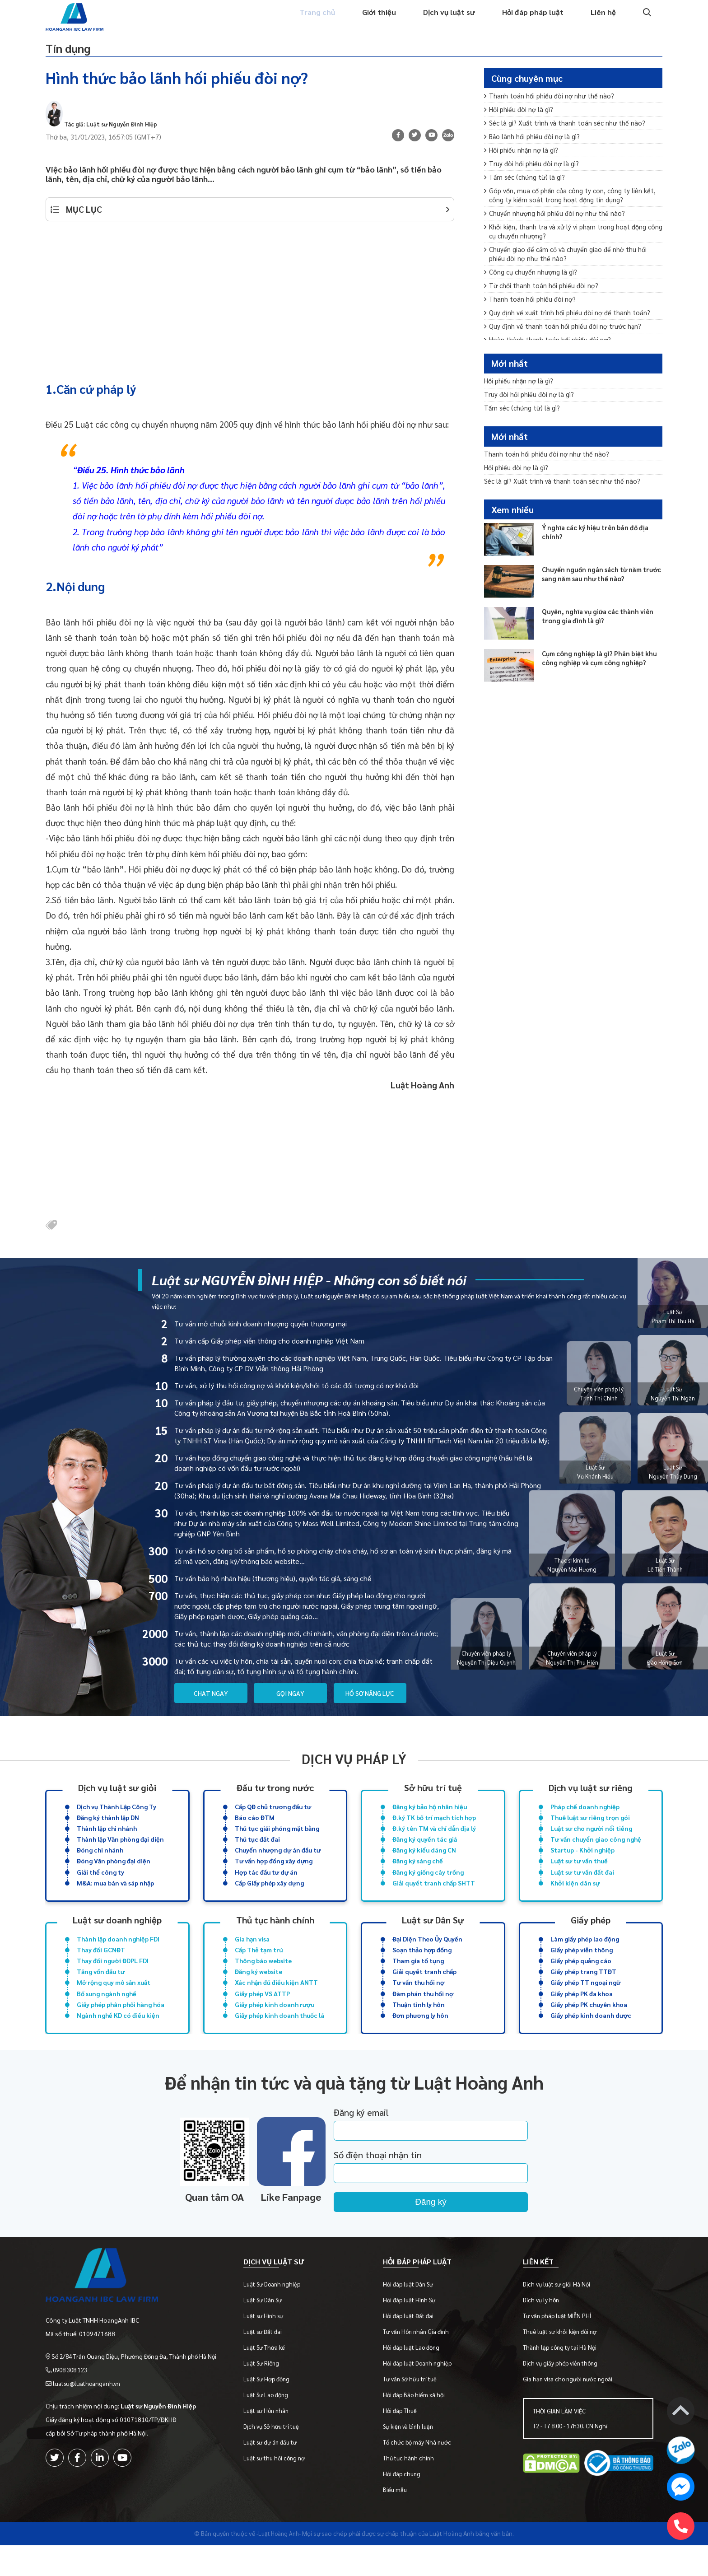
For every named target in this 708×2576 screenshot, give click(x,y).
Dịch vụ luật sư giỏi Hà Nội (558, 2315)
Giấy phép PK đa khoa (581, 2014)
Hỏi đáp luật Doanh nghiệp (421, 2394)
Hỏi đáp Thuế (404, 2441)
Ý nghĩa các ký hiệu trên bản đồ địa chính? (600, 555)
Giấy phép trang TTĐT (583, 1990)
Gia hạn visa (252, 1955)
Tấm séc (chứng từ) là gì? (527, 193)
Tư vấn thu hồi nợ (418, 2002)
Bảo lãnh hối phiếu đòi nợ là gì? (535, 148)
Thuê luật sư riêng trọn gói (590, 1828)
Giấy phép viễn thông (581, 1967)
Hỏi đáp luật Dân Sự (412, 2315)
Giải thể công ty (100, 1886)
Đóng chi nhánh (100, 1863)
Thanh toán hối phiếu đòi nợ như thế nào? (552, 103)
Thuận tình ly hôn (418, 2025)
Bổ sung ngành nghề (106, 2014)
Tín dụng (77, 52)
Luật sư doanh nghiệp (117, 1935)
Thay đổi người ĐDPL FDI (113, 1978)
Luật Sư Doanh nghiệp (277, 2315)
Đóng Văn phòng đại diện (113, 1875)
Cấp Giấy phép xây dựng (269, 1898)
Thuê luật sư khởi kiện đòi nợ (561, 2362)
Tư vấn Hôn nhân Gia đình (420, 2362)
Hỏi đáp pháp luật (529, 21)
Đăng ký (457, 2225)
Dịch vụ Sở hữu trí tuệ (277, 2457)
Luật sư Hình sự (269, 2346)
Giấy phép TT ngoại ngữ (585, 2002)
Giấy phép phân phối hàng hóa (120, 2025)
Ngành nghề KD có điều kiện (118, 2037)
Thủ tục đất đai (257, 1851)
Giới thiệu (369, 21)
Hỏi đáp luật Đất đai (412, 2346)
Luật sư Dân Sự (432, 1935)
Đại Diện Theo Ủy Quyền (427, 1955)
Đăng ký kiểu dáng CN (424, 1863)
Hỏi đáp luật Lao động (415, 2378)
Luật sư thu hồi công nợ (280, 2488)
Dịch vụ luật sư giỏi (117, 1796)
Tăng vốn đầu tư (101, 1990)
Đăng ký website (258, 1990)
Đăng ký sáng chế (417, 1875)
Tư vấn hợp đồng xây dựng (273, 1875)
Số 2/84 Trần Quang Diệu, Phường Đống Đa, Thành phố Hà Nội (137, 2379)
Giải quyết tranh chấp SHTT (433, 1898)
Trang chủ (305, 21)
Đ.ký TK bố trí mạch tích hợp (434, 1828)
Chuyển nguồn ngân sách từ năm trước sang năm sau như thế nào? (599, 597)
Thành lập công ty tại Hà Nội (561, 2378)
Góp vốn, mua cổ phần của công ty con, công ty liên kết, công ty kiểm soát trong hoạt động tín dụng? (566, 213)
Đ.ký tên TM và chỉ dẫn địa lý (434, 1839)
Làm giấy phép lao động (584, 1955)
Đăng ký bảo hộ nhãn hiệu (429, 1816)
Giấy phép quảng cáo (580, 1978)
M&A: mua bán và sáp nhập (115, 1898)
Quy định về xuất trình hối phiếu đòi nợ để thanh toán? (571, 342)
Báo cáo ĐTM (255, 1828)
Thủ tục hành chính (275, 1935)
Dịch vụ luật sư (442, 21)
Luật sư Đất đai (268, 2362)
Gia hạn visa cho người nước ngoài (569, 2409)
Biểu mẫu (399, 2520)
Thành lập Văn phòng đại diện (120, 1851)
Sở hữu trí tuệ (433, 1796)
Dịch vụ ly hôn (543, 2330)
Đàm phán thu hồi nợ (422, 2014)
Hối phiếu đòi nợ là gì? (521, 118)
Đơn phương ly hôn (420, 2037)
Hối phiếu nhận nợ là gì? (523, 163)
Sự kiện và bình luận (412, 2457)
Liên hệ (602, 21)
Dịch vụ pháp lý (354, 1767)
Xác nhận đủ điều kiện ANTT (276, 2002)
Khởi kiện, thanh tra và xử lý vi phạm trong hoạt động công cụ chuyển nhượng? (569, 252)
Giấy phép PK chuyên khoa (588, 2025)
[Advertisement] (250, 305)
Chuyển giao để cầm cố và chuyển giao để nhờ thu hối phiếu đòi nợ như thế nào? (569, 277)
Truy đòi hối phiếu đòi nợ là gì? (533, 178)
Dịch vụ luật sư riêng (591, 1796)
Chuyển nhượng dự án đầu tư (278, 1863)
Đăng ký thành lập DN (108, 1828)
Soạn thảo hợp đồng (422, 1967)
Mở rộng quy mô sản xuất (113, 2002)
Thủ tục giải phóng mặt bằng (277, 1839)
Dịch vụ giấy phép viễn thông (562, 2394)
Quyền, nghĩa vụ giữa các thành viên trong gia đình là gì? (595, 639)
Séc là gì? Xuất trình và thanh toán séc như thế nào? (568, 133)
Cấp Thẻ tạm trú (259, 1967)
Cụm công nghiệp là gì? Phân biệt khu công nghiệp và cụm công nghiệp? (598, 686)
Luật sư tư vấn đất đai (582, 1886)
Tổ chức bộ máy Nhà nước (421, 2473)
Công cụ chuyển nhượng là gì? (533, 297)
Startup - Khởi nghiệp (582, 1863)
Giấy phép (590, 1935)
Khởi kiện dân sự (575, 1898)
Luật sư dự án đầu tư (276, 2473)
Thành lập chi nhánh (107, 1839)
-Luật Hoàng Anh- (278, 2564)
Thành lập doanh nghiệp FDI (118, 1955)
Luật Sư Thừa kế (270, 2378)
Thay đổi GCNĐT (101, 1967)
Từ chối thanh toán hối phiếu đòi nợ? (544, 312)
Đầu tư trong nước (275, 1796)
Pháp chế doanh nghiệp (585, 1816)
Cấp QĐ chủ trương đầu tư (273, 1816)
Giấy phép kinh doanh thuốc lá (279, 2037)
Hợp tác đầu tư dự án (266, 1886)
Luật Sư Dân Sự (268, 2330)
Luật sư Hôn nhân (271, 2441)
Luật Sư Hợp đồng (272, 2409)
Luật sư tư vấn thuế (579, 1875)
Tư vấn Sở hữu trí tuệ (414, 2409)
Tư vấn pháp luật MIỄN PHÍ (559, 2346)
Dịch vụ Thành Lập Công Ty (116, 1816)
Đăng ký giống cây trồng (428, 1886)
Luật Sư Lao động (271, 2425)
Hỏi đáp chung (405, 2504)
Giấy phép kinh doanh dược (590, 2037)
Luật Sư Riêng (267, 2394)
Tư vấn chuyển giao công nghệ (595, 1851)
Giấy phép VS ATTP (262, 2014)
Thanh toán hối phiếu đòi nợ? (532, 327)
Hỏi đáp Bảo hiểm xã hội (418, 2425)
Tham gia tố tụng (418, 1978)
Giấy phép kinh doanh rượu (274, 2025)
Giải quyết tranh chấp (424, 1990)
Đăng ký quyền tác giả (424, 1851)
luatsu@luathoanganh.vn (88, 2406)
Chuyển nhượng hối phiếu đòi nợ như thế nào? (558, 233)
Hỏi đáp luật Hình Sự (413, 2330)
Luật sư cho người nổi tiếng (591, 1839)
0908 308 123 (72, 2393)
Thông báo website (263, 1978)
